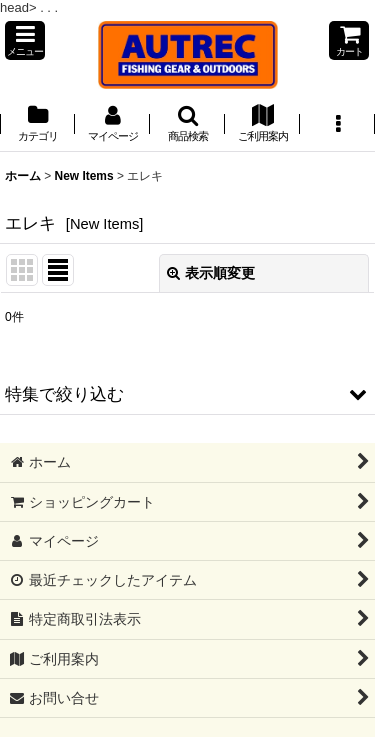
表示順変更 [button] (211, 273)
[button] (25, 40)
